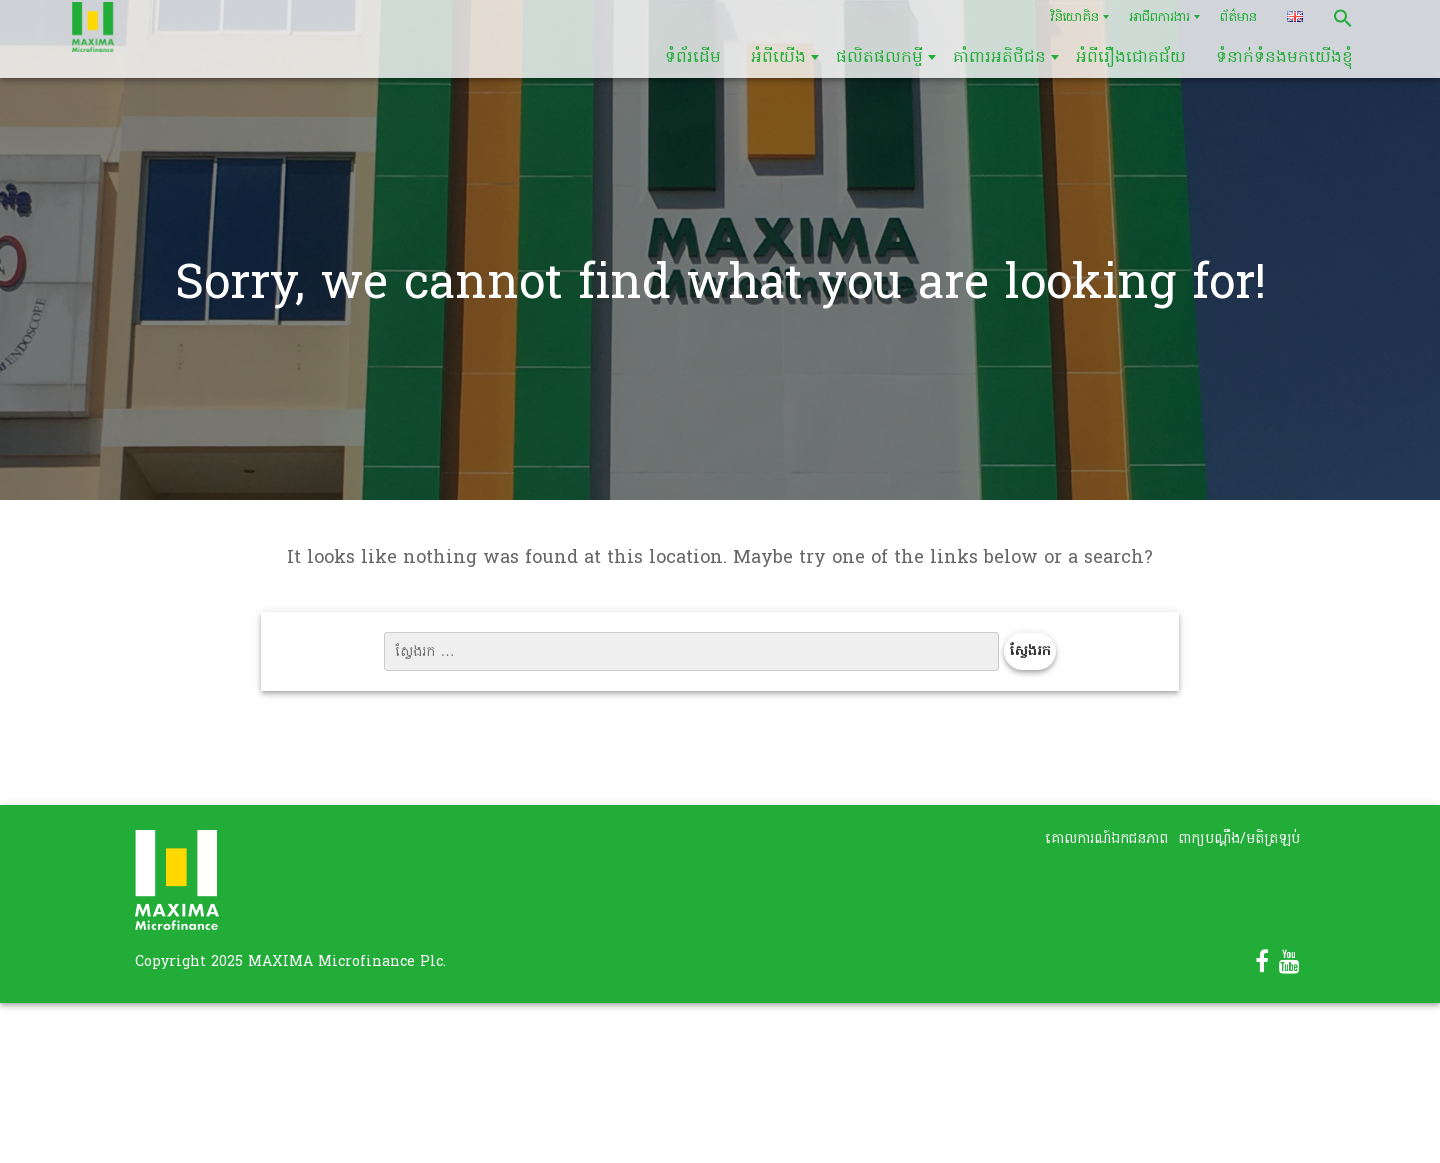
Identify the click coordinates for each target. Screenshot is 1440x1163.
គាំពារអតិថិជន (999, 58)
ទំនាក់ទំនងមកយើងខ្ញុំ (1284, 58)
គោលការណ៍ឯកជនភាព (1106, 839)
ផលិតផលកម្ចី (879, 58)
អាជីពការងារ (1159, 17)
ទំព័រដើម (693, 58)
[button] (1343, 18)
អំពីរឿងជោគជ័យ (1131, 58)
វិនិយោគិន (1074, 17)
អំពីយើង (778, 58)
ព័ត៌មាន (1238, 17)
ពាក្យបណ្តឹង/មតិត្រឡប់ (1239, 839)
